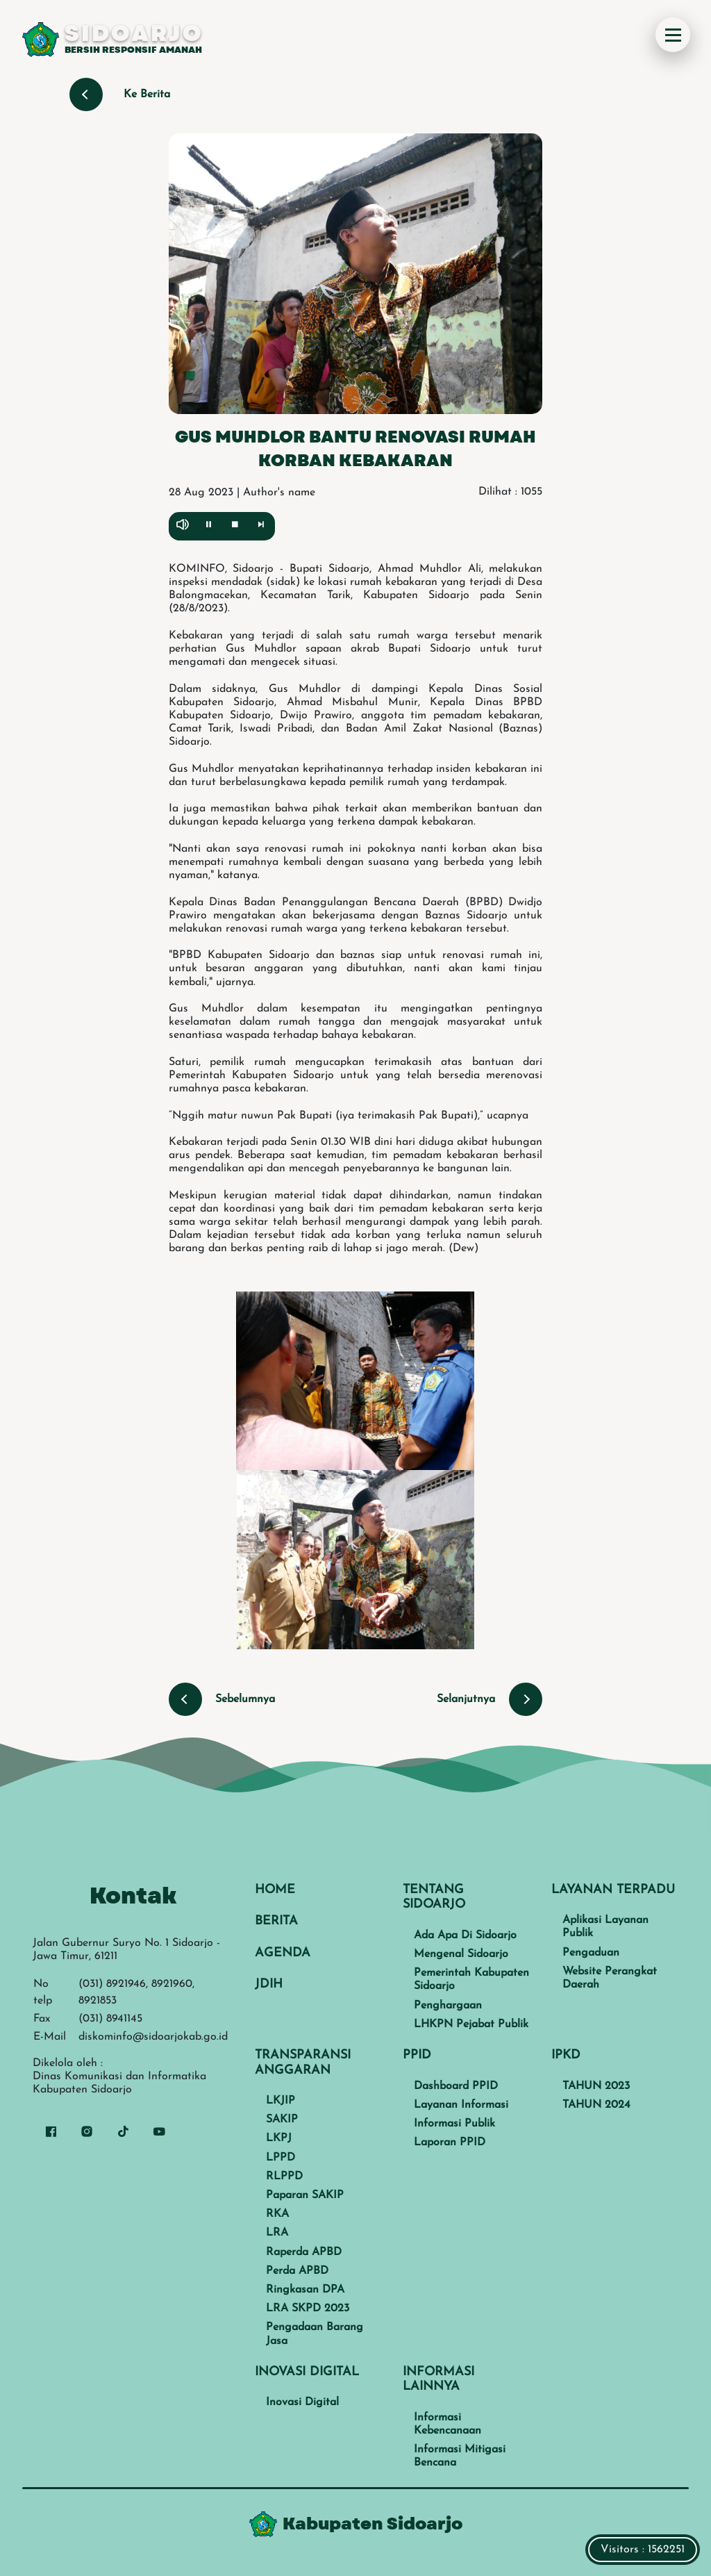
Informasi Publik (454, 2123)
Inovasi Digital (302, 2402)
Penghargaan (448, 2005)
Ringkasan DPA (305, 2289)
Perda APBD (297, 2271)
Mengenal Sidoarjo (461, 1954)
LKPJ (279, 2138)
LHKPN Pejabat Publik (471, 2024)
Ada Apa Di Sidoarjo (465, 1935)
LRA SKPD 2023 (307, 2308)
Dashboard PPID (456, 2086)
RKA (277, 2214)
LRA (277, 2232)
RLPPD (284, 2176)
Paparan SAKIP (305, 2195)
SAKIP (282, 2119)
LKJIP (280, 2100)
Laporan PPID (449, 2142)
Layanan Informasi (461, 2105)
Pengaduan (590, 1952)
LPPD (280, 2157)
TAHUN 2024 (596, 2105)
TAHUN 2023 (596, 2086)
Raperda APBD (304, 2252)
